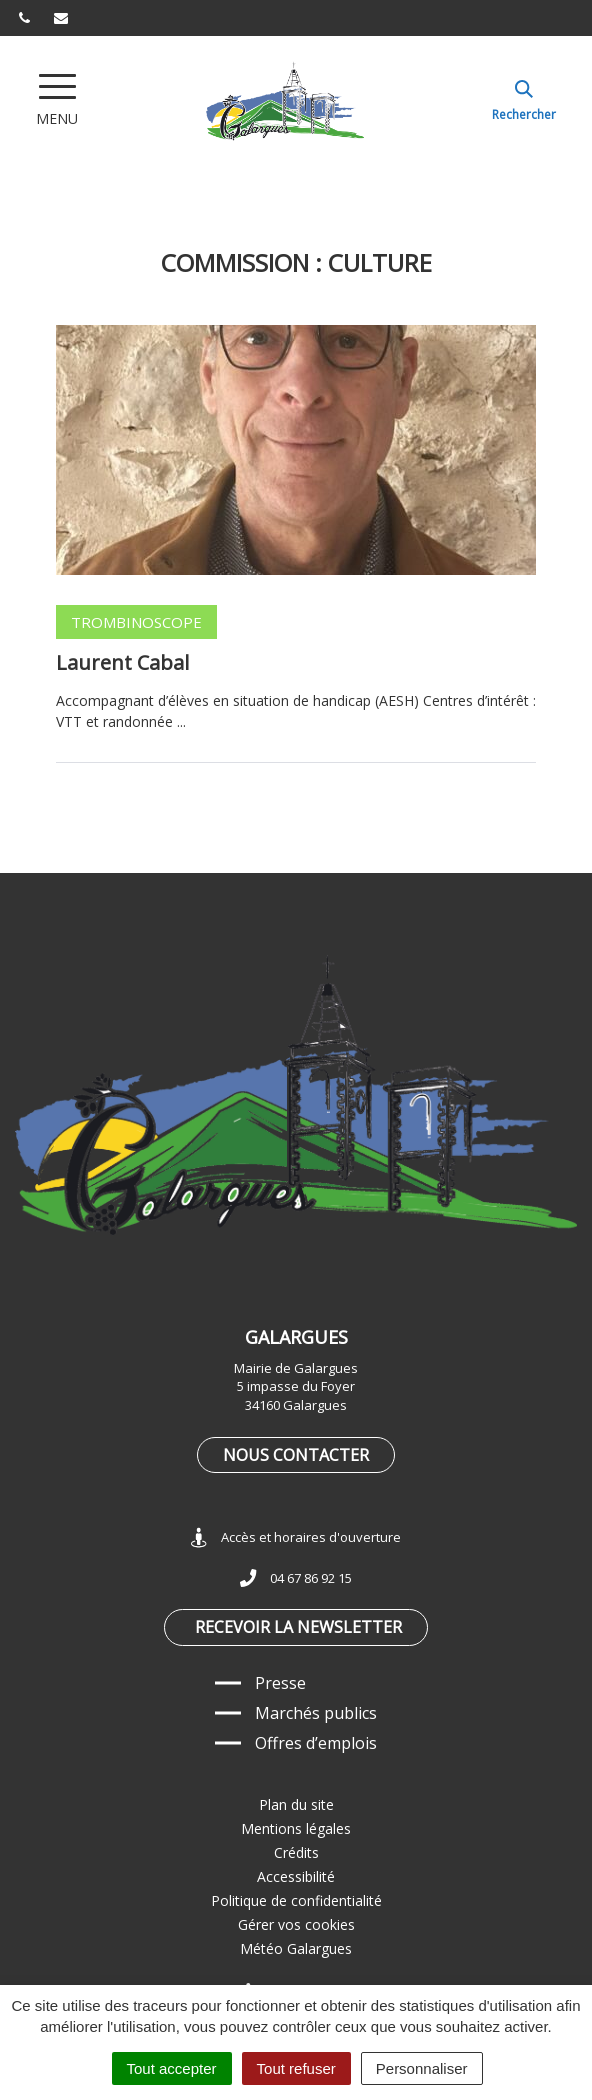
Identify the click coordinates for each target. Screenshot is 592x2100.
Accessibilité (296, 1876)
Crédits (296, 1852)
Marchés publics (316, 1713)
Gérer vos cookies (296, 1924)
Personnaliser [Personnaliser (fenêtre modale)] (422, 2068)
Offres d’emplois (316, 1743)
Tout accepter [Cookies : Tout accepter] (172, 2068)
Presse (280, 1683)
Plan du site (296, 1804)
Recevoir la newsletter (298, 1627)
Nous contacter (296, 1455)
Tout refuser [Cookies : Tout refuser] (296, 2068)
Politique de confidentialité (296, 1900)
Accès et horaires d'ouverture (296, 1537)
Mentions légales (296, 1828)
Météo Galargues (296, 1948)
